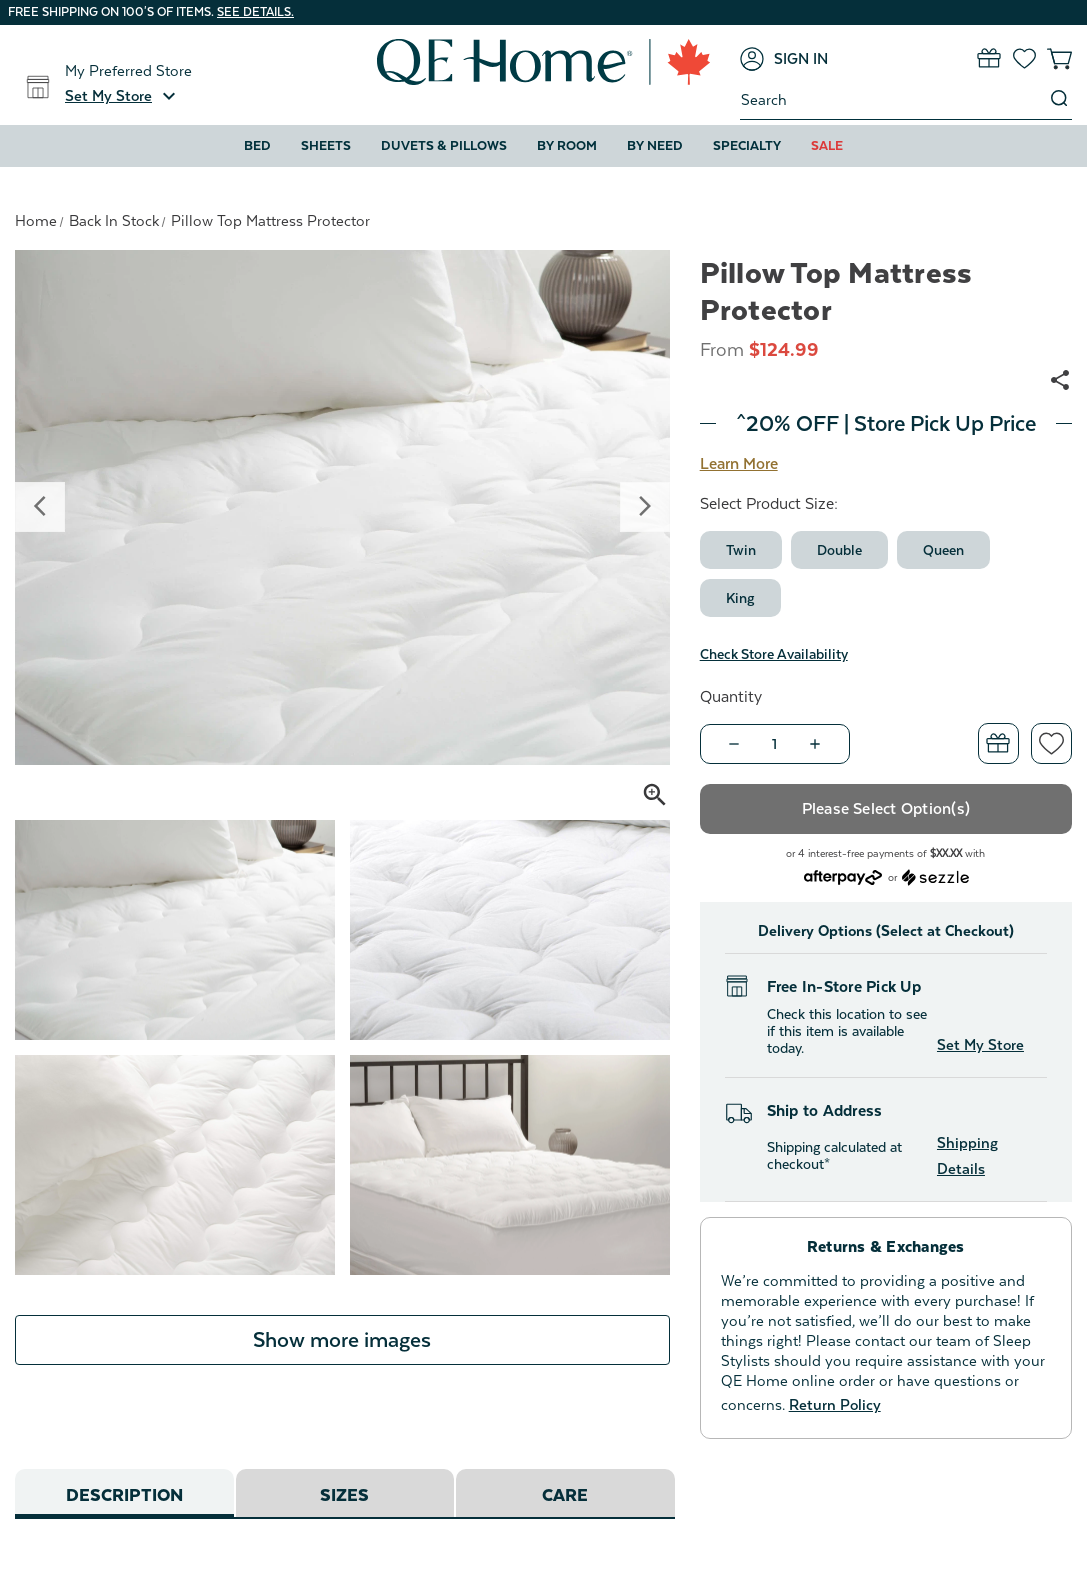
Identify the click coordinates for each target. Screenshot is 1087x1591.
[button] (123, 96)
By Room (567, 145)
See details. (255, 12)
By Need (655, 145)
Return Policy (835, 1404)
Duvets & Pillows (444, 145)
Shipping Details (967, 1155)
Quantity (731, 697)
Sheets (326, 145)
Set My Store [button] (980, 1044)
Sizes (344, 1495)
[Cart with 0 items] (1059, 58)
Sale (827, 145)
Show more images (342, 1340)
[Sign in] (784, 59)
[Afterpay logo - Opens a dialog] (843, 875)
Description (124, 1495)
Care (565, 1495)
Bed (257, 145)
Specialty (747, 145)
